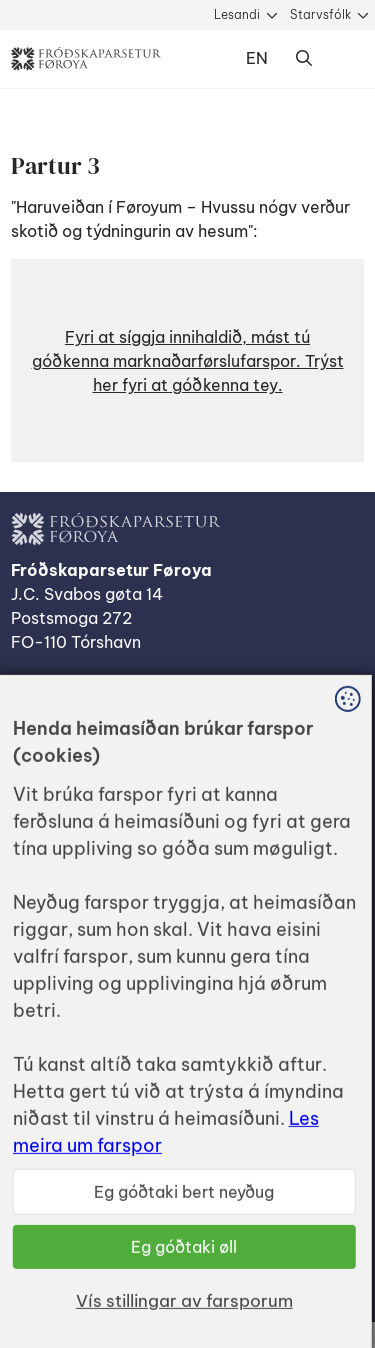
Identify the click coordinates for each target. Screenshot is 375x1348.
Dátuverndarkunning (89, 746)
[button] (187, 360)
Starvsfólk (320, 14)
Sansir (345, 1242)
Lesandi (237, 14)
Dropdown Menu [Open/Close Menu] (344, 59)
